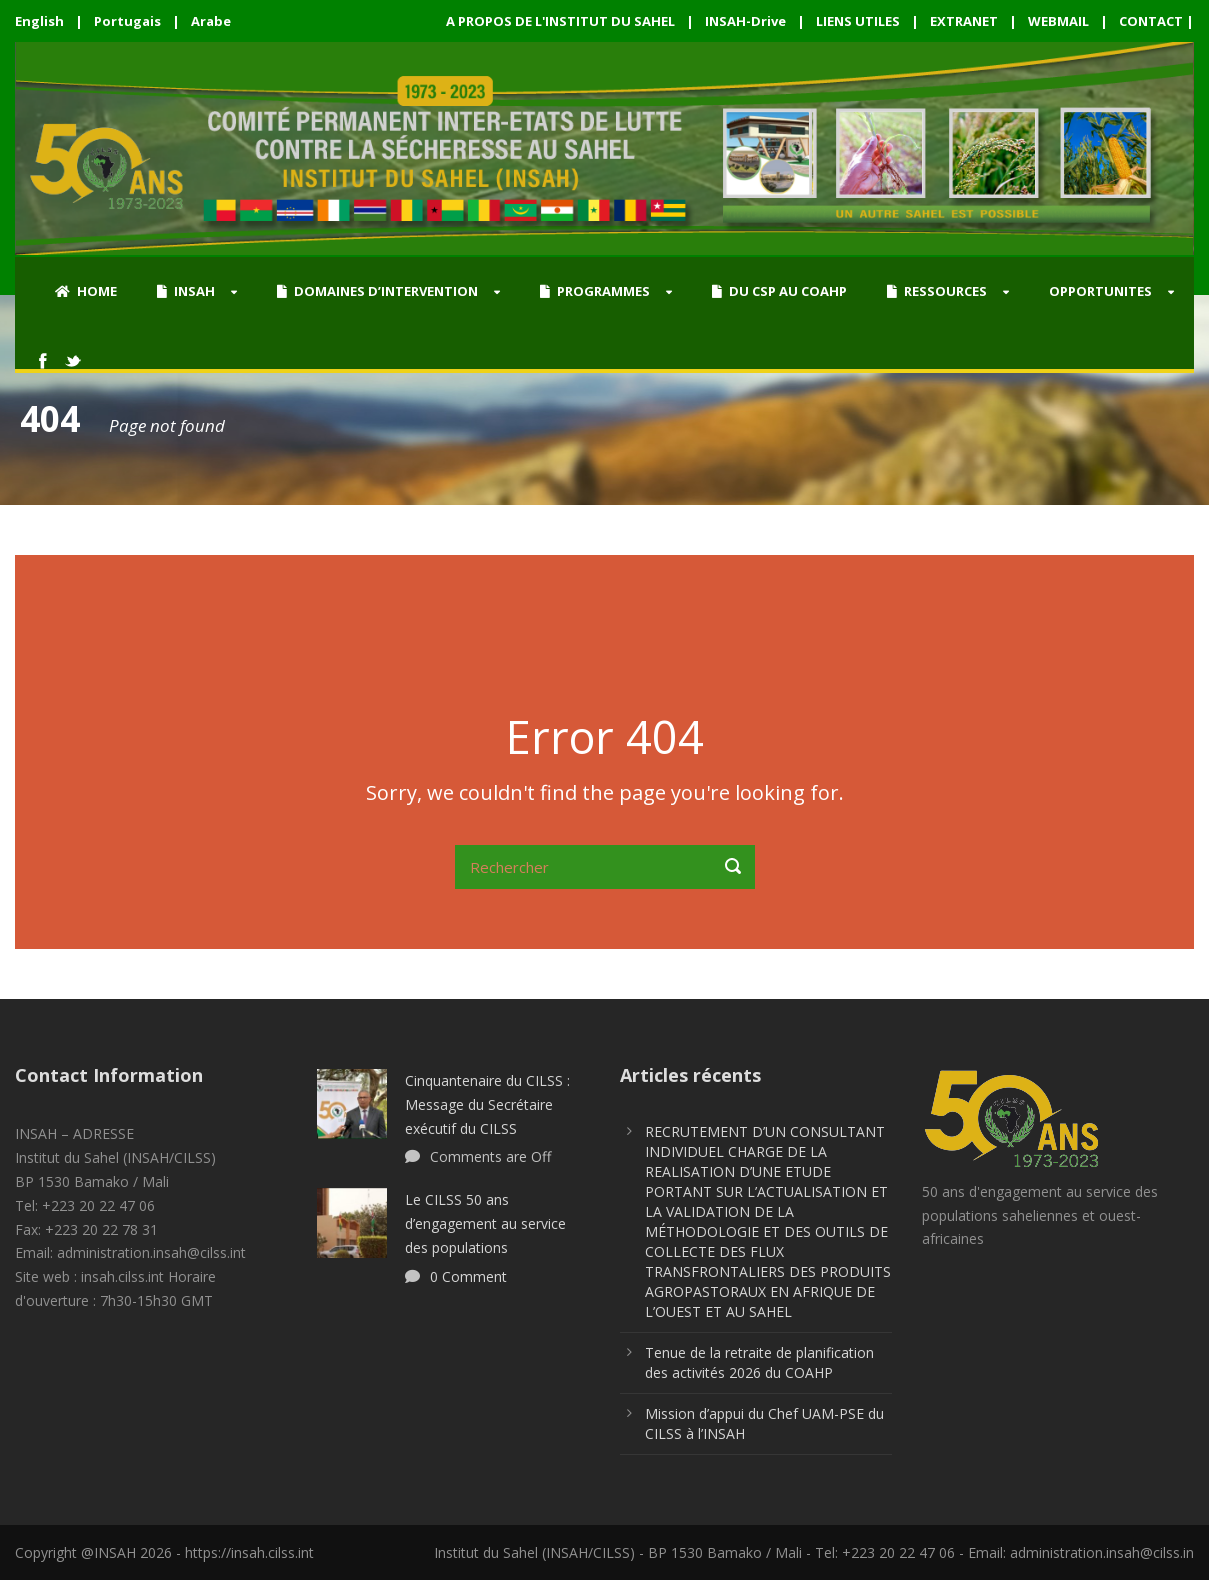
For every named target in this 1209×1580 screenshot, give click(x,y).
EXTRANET (964, 21)
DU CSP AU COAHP (779, 291)
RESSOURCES (937, 291)
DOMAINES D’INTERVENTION (377, 291)
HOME (86, 291)
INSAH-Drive (745, 21)
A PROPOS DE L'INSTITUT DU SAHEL (560, 21)
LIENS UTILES (858, 21)
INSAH (186, 291)
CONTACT (1151, 21)
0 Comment (468, 1276)
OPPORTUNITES (1100, 291)
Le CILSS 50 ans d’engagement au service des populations (485, 1223)
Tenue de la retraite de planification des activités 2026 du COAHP (759, 1362)
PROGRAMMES (595, 291)
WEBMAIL (1058, 21)
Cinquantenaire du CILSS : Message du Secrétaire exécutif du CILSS (487, 1104)
